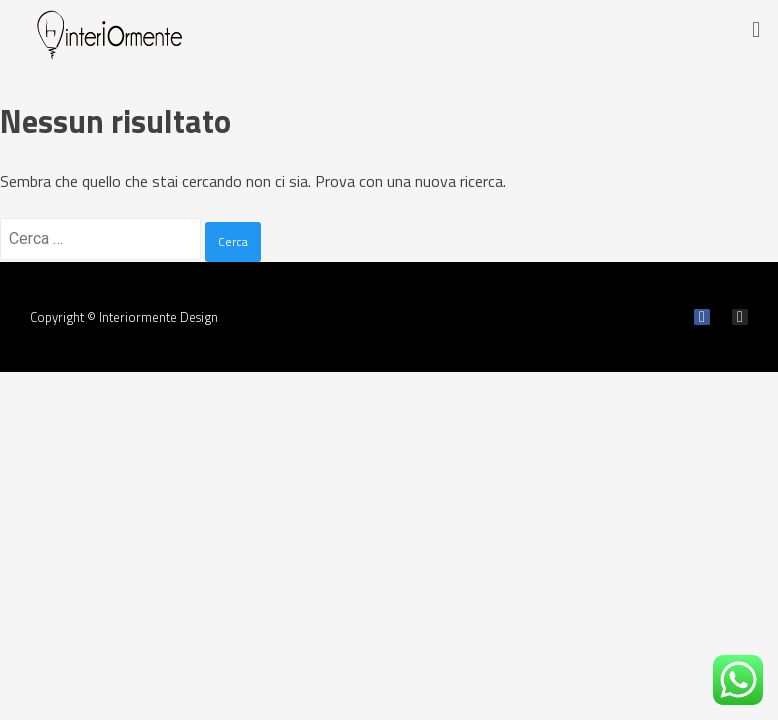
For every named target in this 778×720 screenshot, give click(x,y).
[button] (756, 29)
